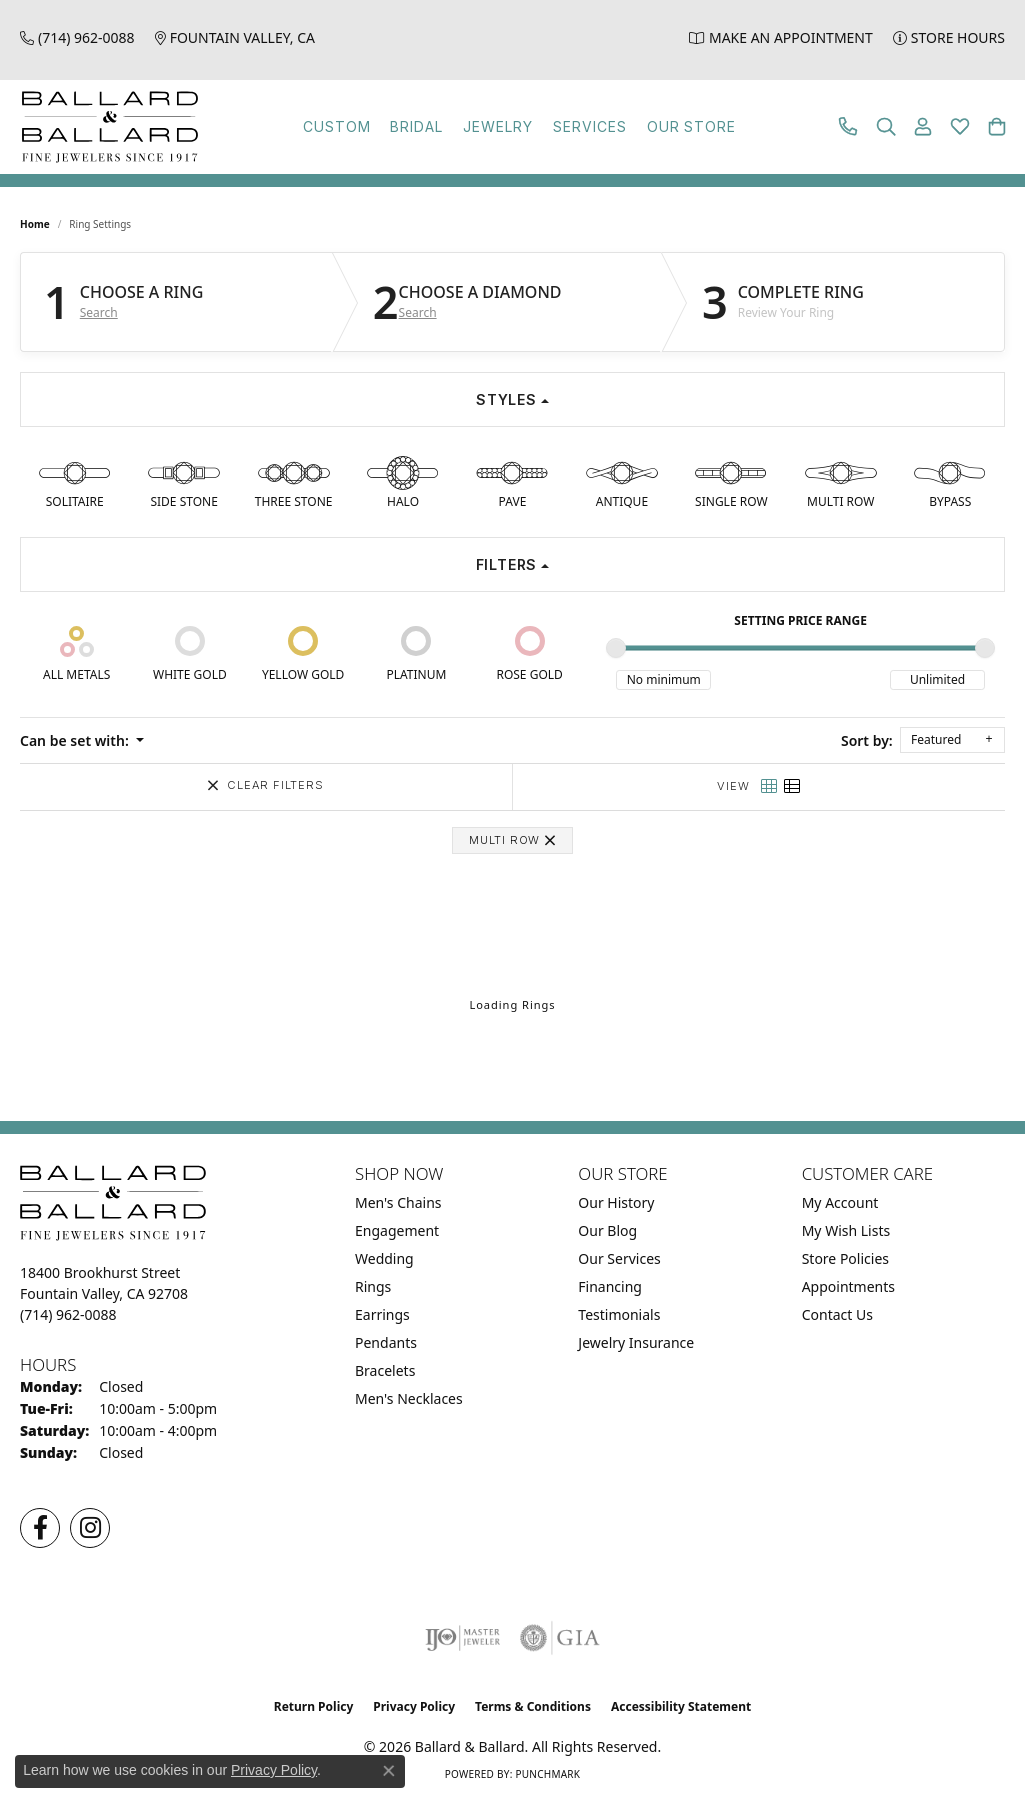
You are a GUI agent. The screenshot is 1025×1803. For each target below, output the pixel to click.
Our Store (692, 126)
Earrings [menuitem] (382, 1314)
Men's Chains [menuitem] (398, 1202)
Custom (337, 126)
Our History (616, 1202)
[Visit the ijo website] (462, 1638)
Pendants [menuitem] (386, 1342)
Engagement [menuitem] (397, 1230)
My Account (840, 1202)
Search (99, 313)
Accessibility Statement (681, 1706)
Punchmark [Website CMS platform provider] (547, 1774)
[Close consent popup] (389, 1771)
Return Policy (314, 1706)
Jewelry (498, 126)
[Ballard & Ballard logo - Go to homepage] (105, 127)
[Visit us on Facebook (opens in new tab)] (40, 1528)
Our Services (619, 1258)
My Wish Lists (846, 1230)
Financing (610, 1286)
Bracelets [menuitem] (385, 1370)
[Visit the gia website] (560, 1638)
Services (590, 126)
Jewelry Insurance (636, 1342)
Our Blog (607, 1230)
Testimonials (619, 1314)
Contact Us (837, 1314)
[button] (886, 126)
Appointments (848, 1286)
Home (35, 224)
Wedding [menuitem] (384, 1258)
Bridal (416, 126)
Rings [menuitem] (373, 1286)
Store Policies (845, 1258)
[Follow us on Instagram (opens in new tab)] (90, 1528)
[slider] (616, 648)
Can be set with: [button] (76, 740)
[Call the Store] (68, 1314)
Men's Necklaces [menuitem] (409, 1398)
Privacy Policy (414, 1706)
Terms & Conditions (533, 1706)
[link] (77, 37)
